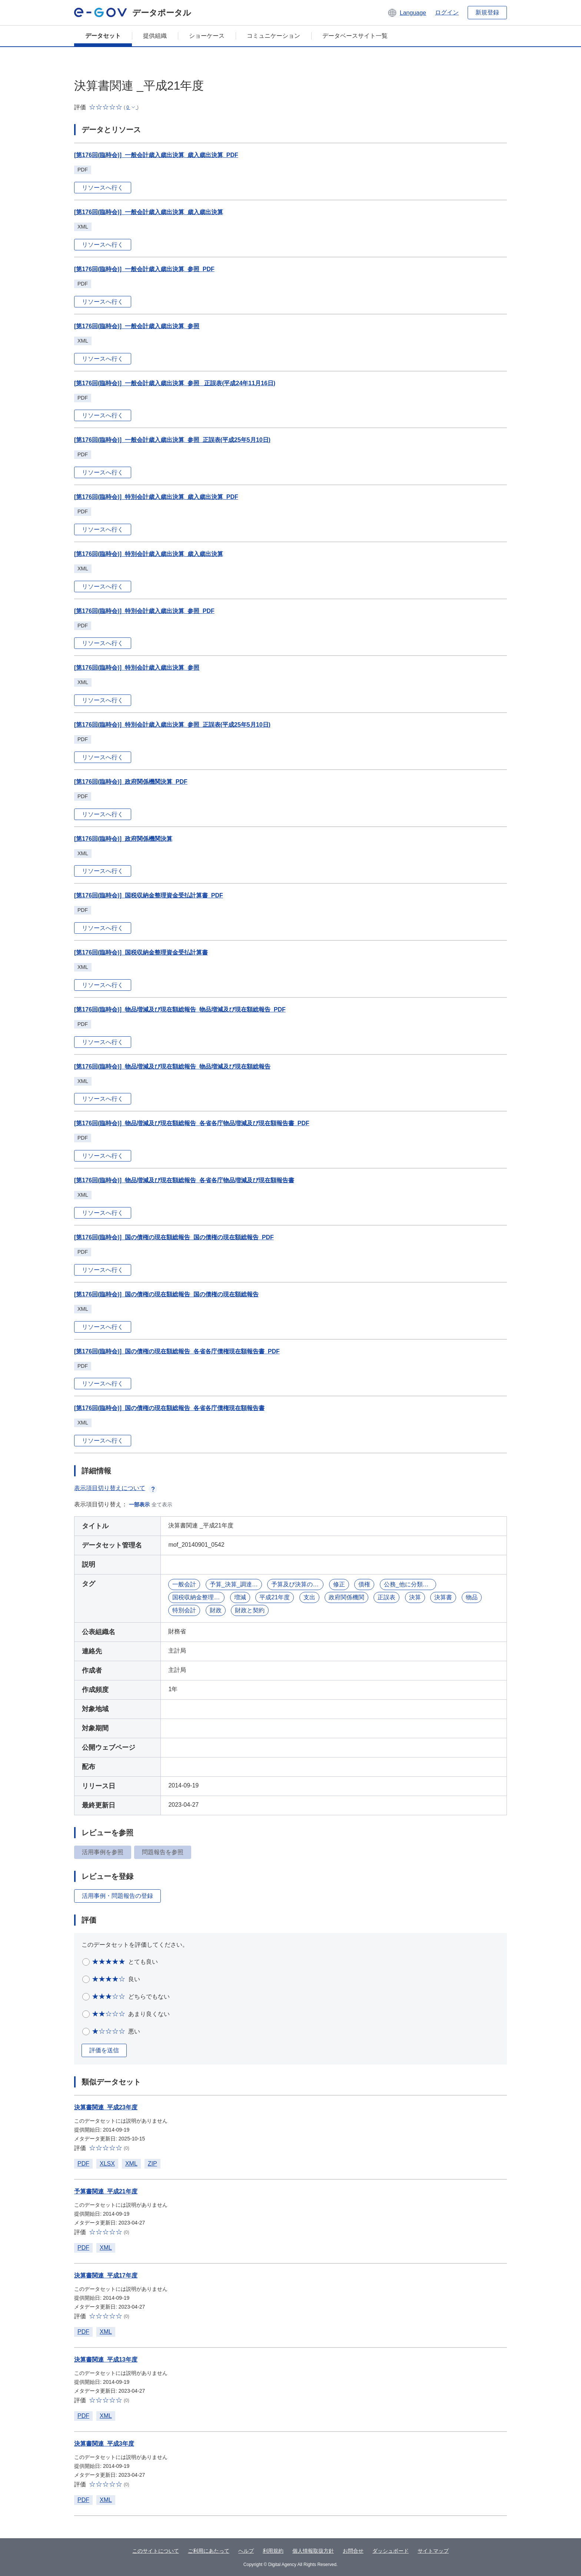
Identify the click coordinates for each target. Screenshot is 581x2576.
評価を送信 (104, 2050)
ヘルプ (246, 2551)
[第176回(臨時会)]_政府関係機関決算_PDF (130, 782)
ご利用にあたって (208, 2551)
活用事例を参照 (102, 1852)
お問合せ (353, 2551)
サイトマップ (433, 2551)
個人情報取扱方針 (313, 2551)
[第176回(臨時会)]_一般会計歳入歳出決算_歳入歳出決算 (148, 212)
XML (131, 2163)
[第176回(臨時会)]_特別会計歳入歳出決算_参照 (136, 667)
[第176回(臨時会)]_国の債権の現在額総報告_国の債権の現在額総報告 (166, 1294)
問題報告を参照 (162, 1852)
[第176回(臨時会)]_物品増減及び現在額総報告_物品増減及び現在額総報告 (172, 1066)
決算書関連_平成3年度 (104, 2443)
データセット (103, 36)
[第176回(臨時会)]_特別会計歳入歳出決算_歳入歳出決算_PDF (156, 497)
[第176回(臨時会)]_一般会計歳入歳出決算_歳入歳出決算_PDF (156, 155)
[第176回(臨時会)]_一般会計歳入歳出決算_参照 (136, 326)
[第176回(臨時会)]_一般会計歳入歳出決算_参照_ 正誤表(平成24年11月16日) (174, 383)
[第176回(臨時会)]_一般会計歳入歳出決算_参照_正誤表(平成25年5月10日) (172, 440)
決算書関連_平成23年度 (105, 2107)
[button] (406, 12)
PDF (83, 2163)
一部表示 (139, 1504)
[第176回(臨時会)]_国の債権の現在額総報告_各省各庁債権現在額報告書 (169, 1408)
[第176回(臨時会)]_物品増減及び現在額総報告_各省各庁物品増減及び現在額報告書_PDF (191, 1123)
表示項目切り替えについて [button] (115, 1488)
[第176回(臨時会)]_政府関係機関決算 (123, 839)
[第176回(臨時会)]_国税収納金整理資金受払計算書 (141, 952)
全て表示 (162, 1504)
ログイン (447, 12)
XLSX (107, 2163)
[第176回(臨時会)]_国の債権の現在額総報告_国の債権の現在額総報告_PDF (174, 1237)
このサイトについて (155, 2551)
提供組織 (155, 36)
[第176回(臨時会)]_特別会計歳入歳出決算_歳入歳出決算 (148, 554)
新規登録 (487, 12)
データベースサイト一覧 (355, 36)
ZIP (152, 2163)
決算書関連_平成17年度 (105, 2275)
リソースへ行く (102, 187)
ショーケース (207, 36)
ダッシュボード (390, 2551)
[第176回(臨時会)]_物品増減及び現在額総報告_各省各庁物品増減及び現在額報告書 (184, 1180)
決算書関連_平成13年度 (105, 2359)
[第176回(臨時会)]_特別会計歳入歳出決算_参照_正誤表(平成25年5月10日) (172, 725)
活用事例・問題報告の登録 (117, 1896)
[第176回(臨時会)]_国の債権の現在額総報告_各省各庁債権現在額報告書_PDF (177, 1351)
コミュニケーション (273, 36)
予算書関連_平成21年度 (105, 2191)
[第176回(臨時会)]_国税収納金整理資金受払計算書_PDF (148, 895)
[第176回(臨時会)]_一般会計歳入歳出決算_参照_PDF (144, 269)
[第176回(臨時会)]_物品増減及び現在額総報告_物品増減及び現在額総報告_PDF (180, 1009)
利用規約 (273, 2551)
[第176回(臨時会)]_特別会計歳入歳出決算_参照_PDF (144, 611)
